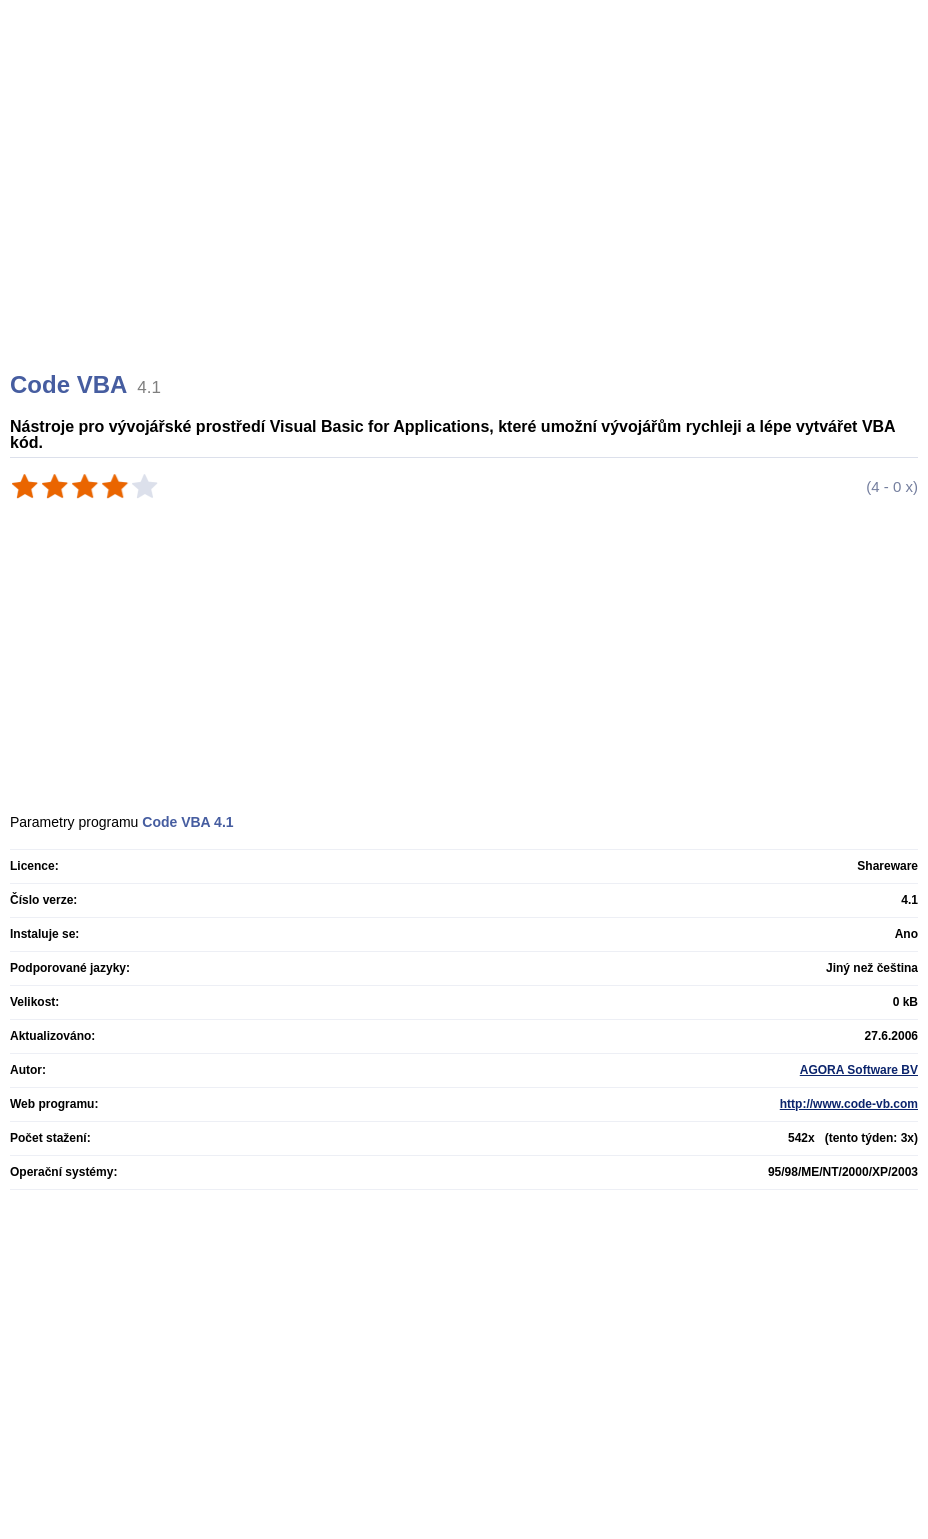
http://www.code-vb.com (849, 1104)
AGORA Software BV (859, 1070)
